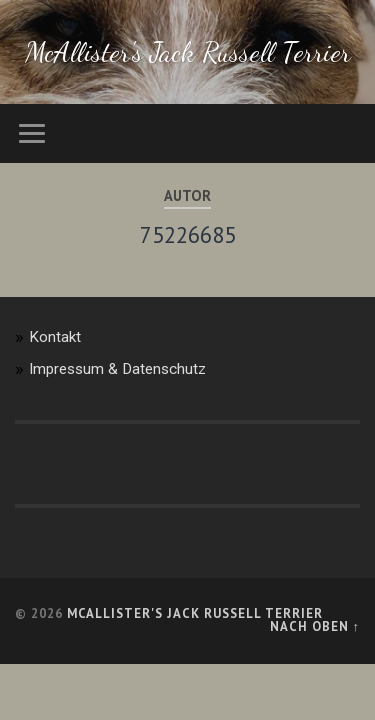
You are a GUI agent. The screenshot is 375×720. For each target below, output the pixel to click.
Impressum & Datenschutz (117, 369)
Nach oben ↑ (315, 626)
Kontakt (55, 337)
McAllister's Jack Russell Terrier (188, 52)
